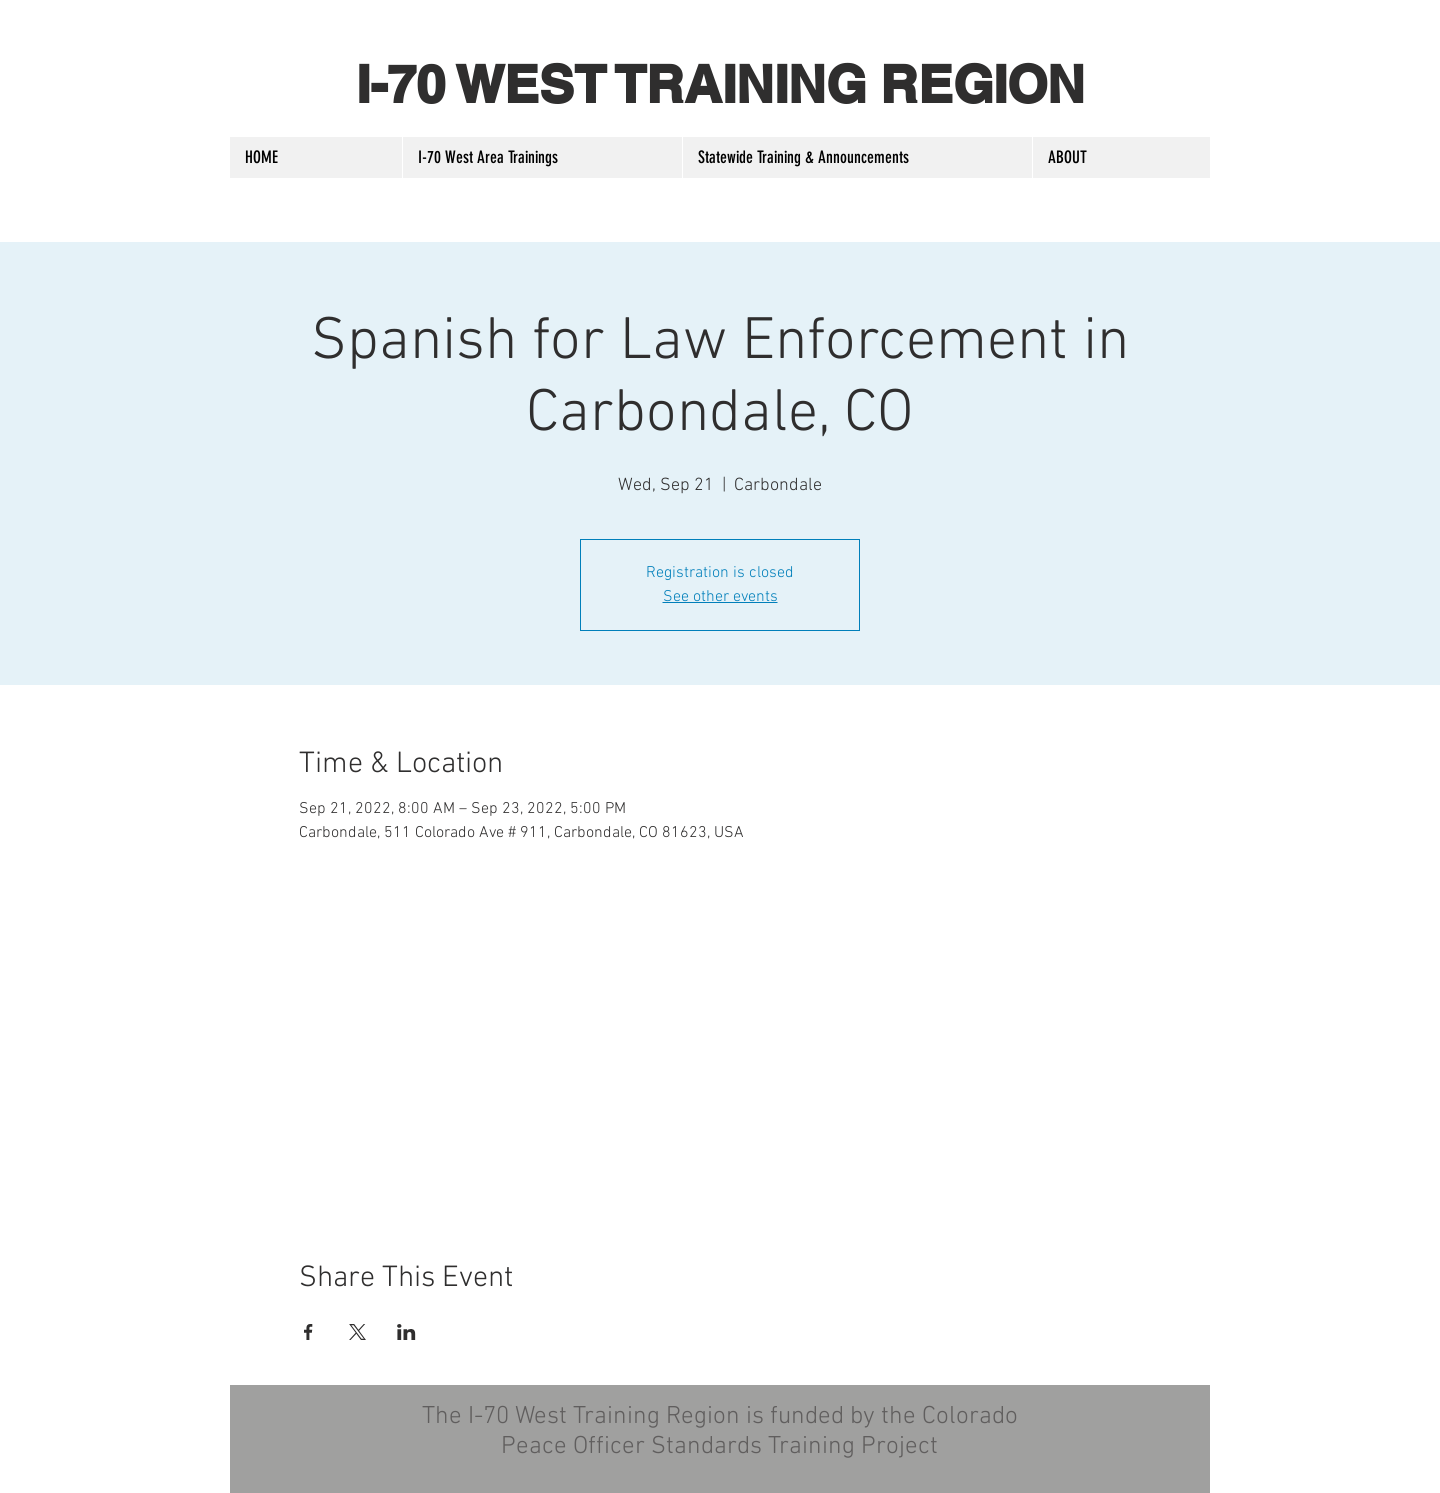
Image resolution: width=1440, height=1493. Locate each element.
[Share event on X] (357, 1332)
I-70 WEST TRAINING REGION (720, 84)
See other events (720, 597)
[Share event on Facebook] (308, 1332)
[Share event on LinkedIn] (406, 1332)
